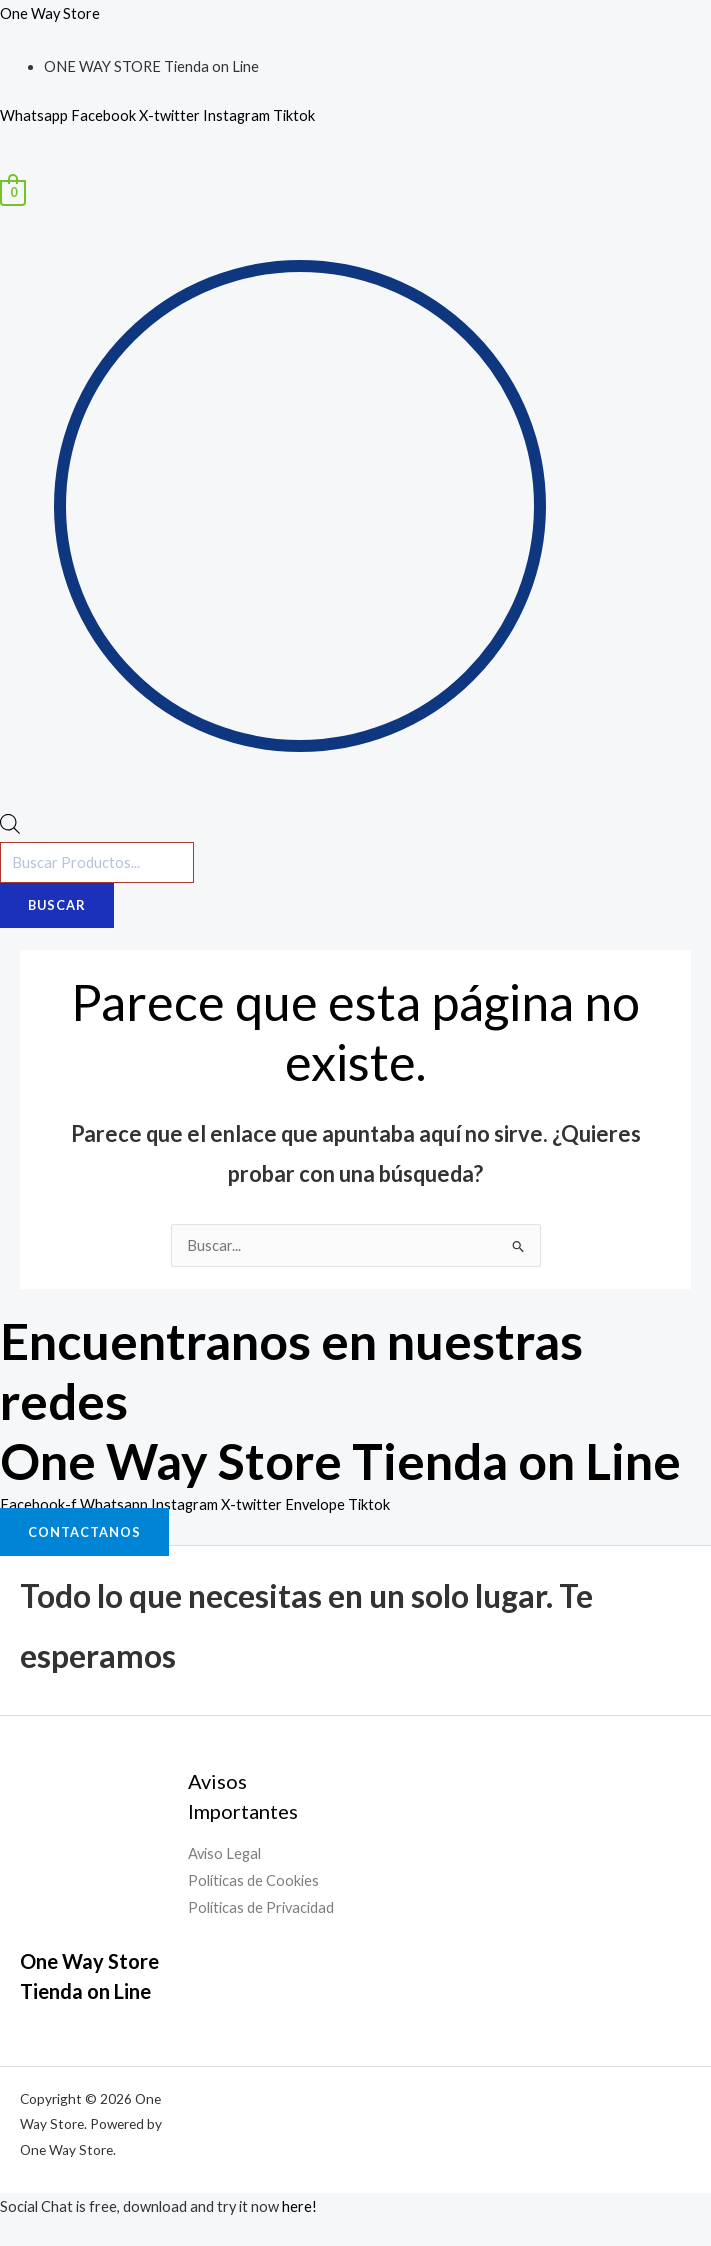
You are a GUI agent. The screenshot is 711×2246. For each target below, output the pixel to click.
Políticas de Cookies (253, 1880)
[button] (355, 167)
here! (299, 2206)
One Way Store (50, 13)
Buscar (57, 905)
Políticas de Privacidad (261, 1907)
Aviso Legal (224, 1853)
